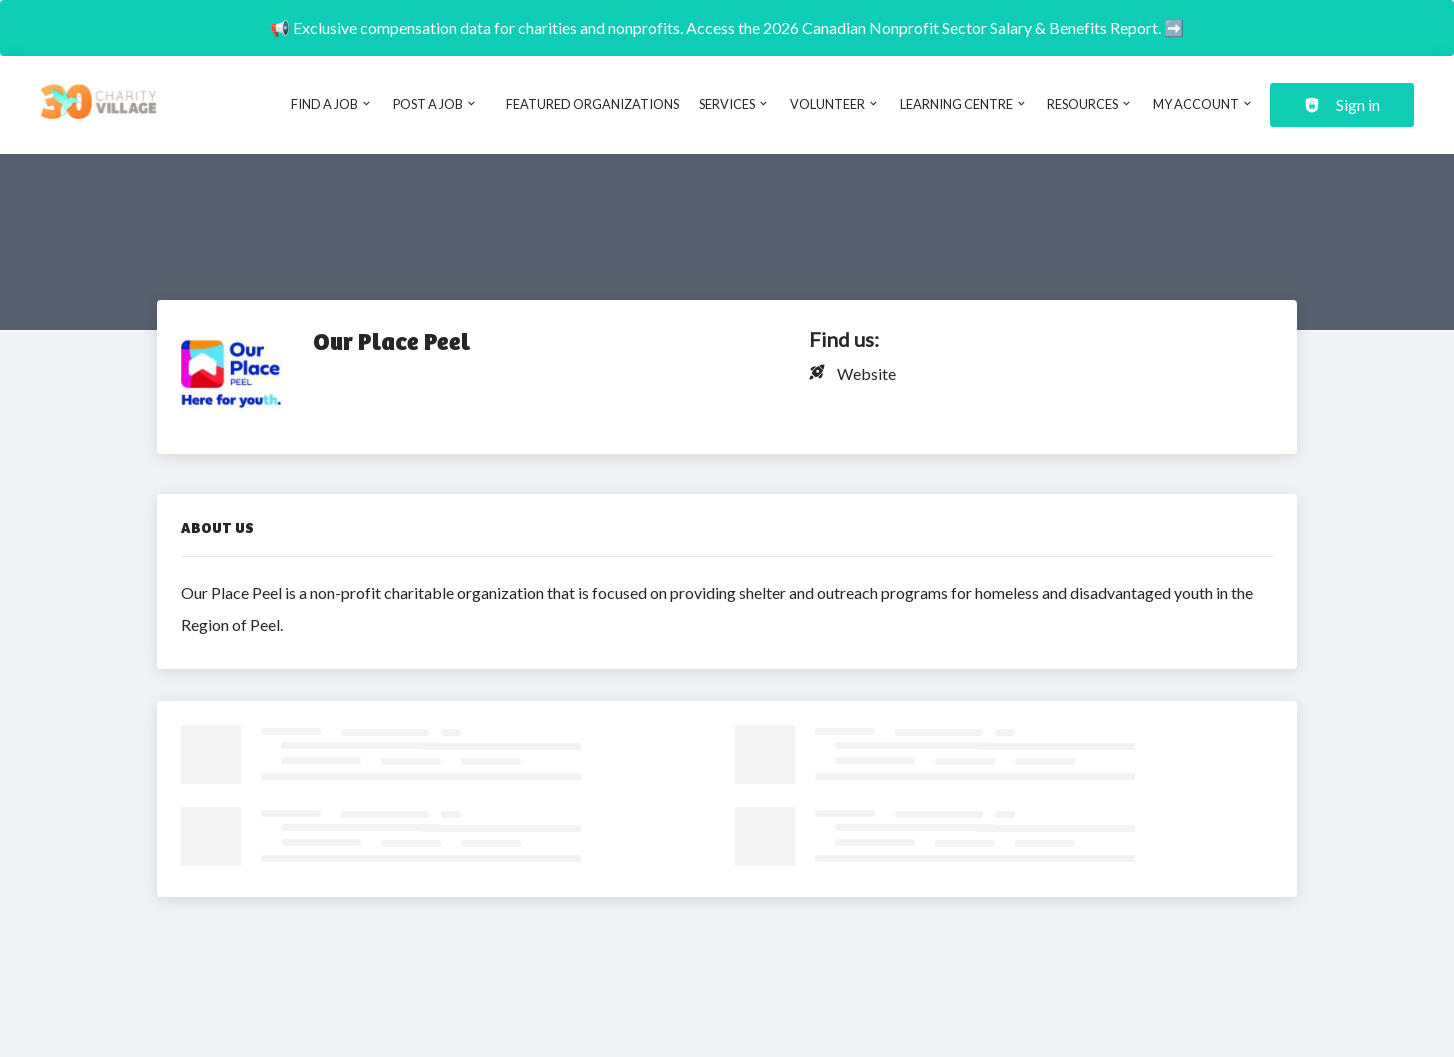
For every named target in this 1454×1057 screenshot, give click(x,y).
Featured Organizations (592, 104)
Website (866, 373)
